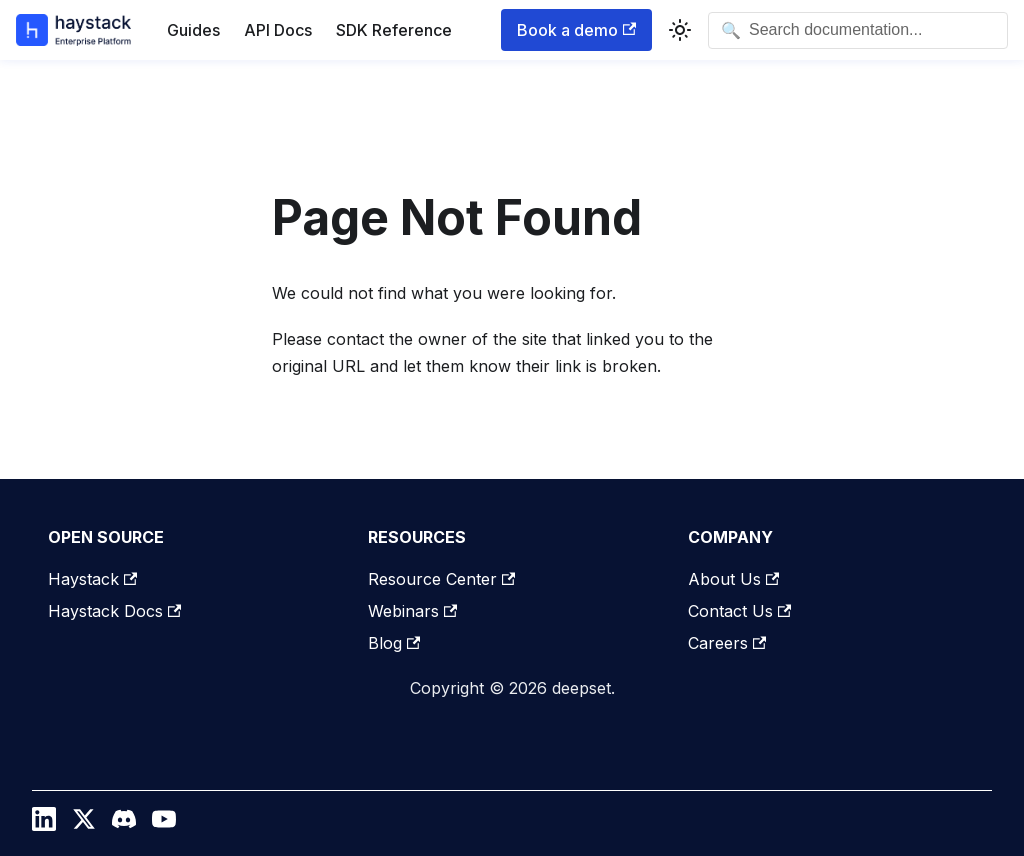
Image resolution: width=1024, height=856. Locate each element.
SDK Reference (394, 30)
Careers (727, 643)
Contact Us (739, 611)
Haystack (92, 579)
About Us (733, 579)
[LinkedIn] (44, 824)
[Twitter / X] (84, 824)
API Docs (278, 30)
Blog (394, 643)
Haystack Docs (114, 611)
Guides (193, 30)
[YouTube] (164, 824)
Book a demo (576, 30)
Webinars (412, 611)
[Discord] (124, 824)
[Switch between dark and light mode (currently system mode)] (680, 30)
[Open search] (858, 30)
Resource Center (441, 579)
